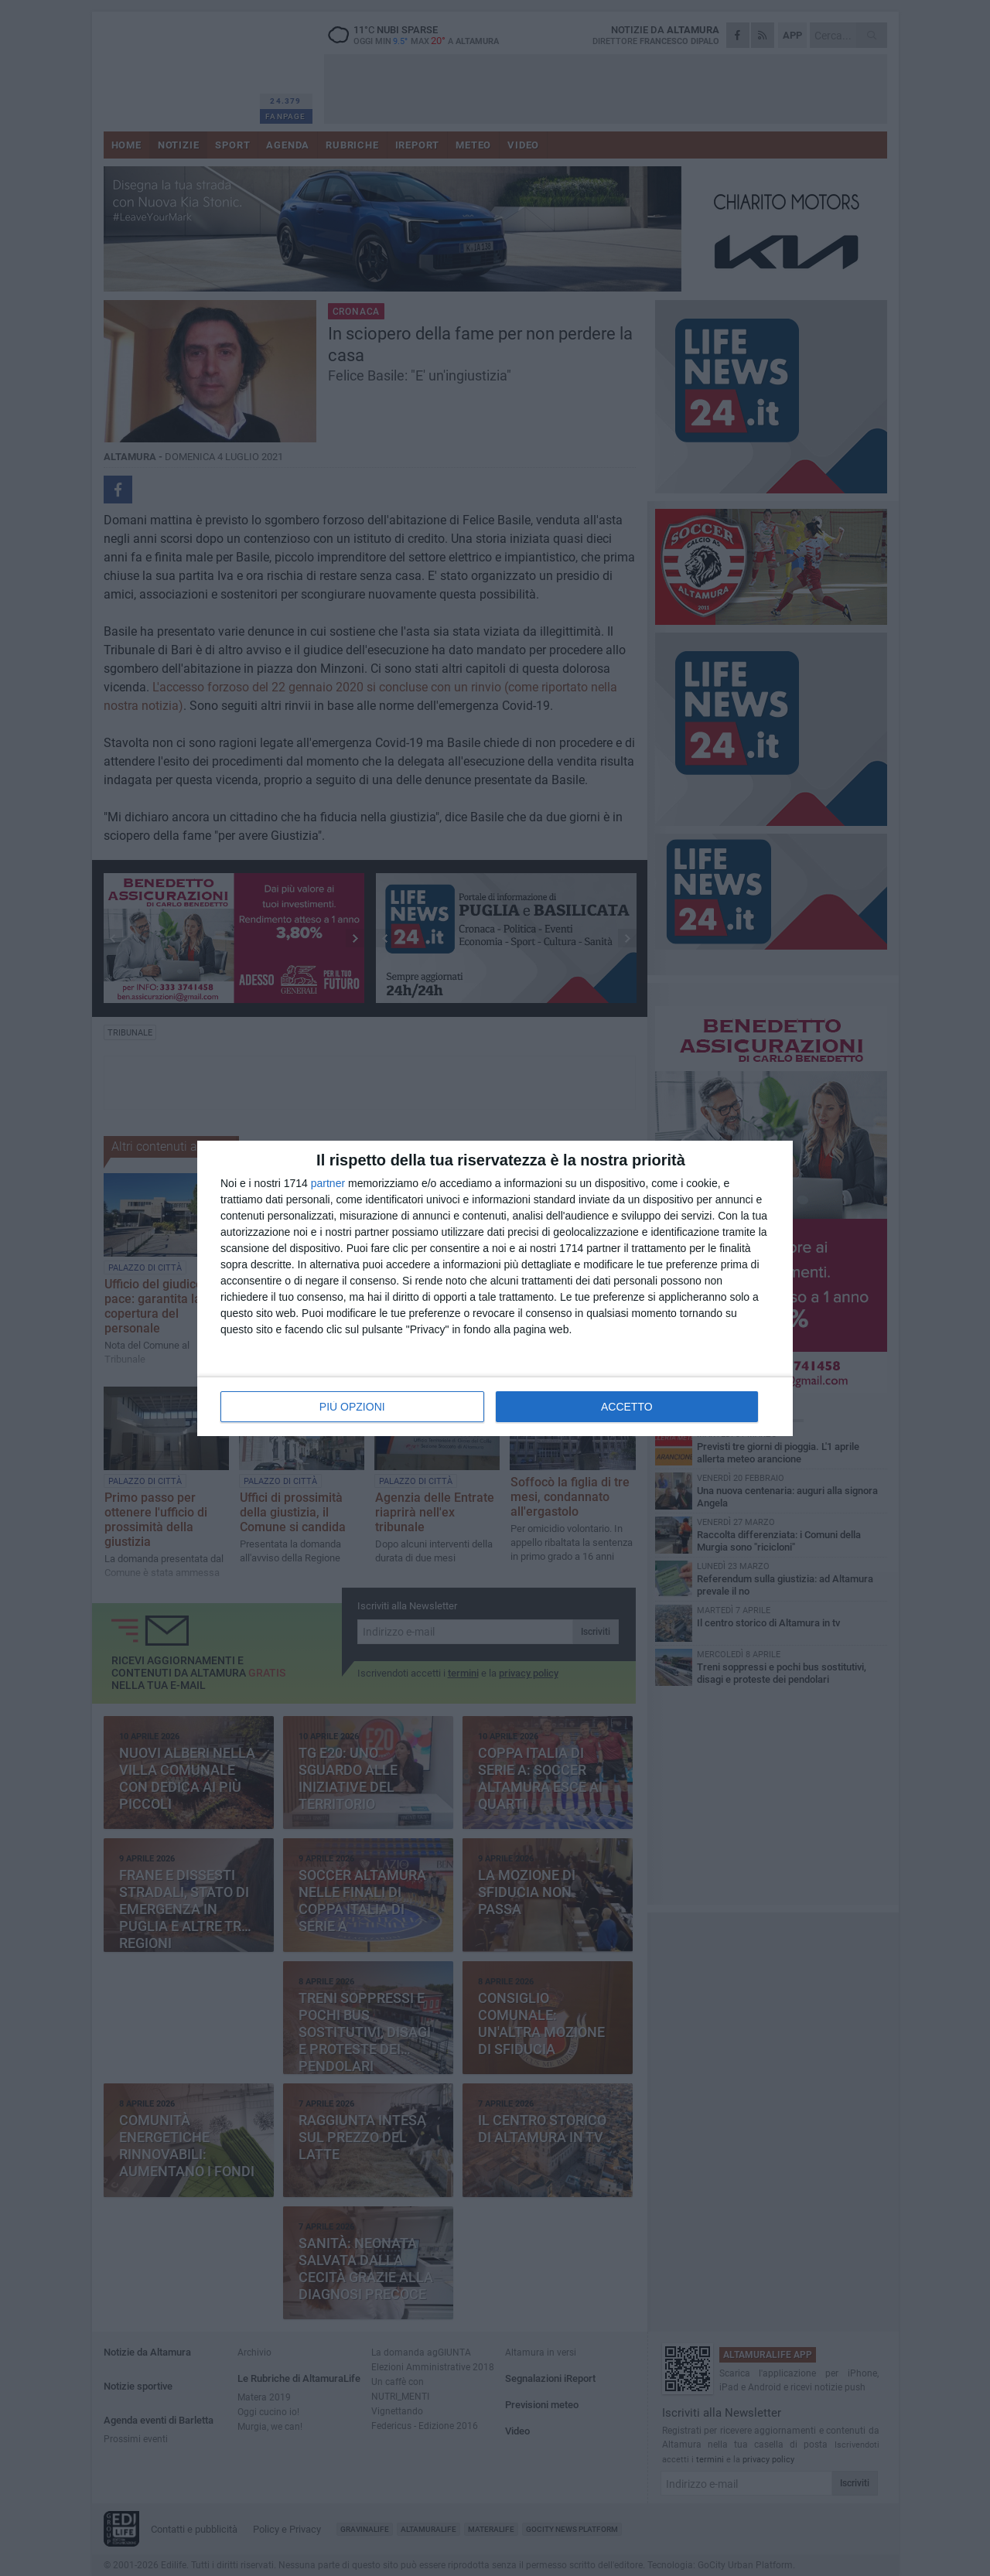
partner (328, 1183)
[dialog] (495, 1288)
